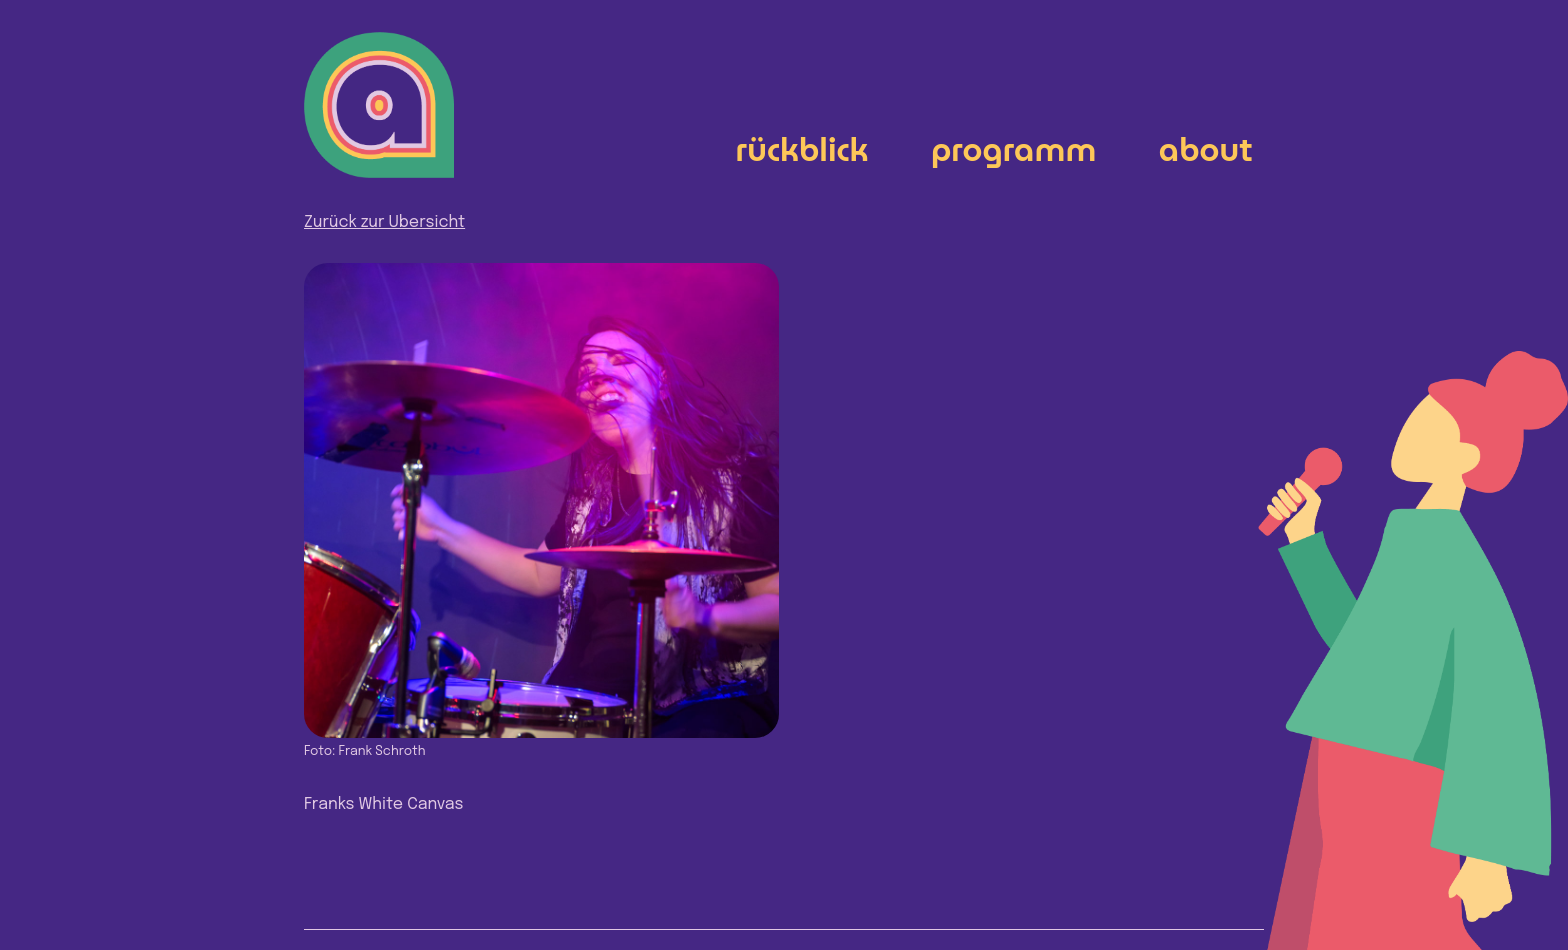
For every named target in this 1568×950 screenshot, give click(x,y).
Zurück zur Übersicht (384, 222)
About (1206, 149)
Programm (1014, 149)
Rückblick (802, 149)
